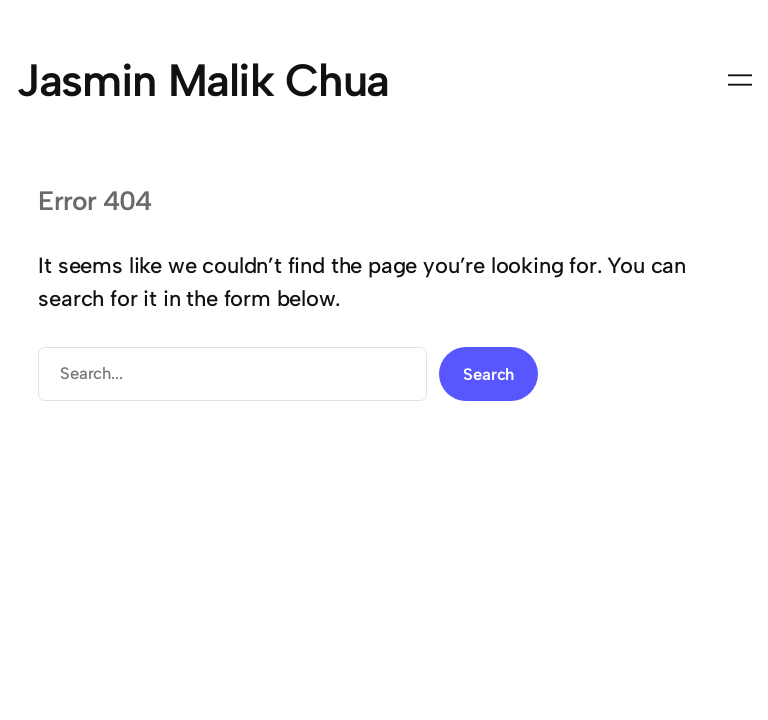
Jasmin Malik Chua (202, 80)
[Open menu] (740, 80)
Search (488, 374)
